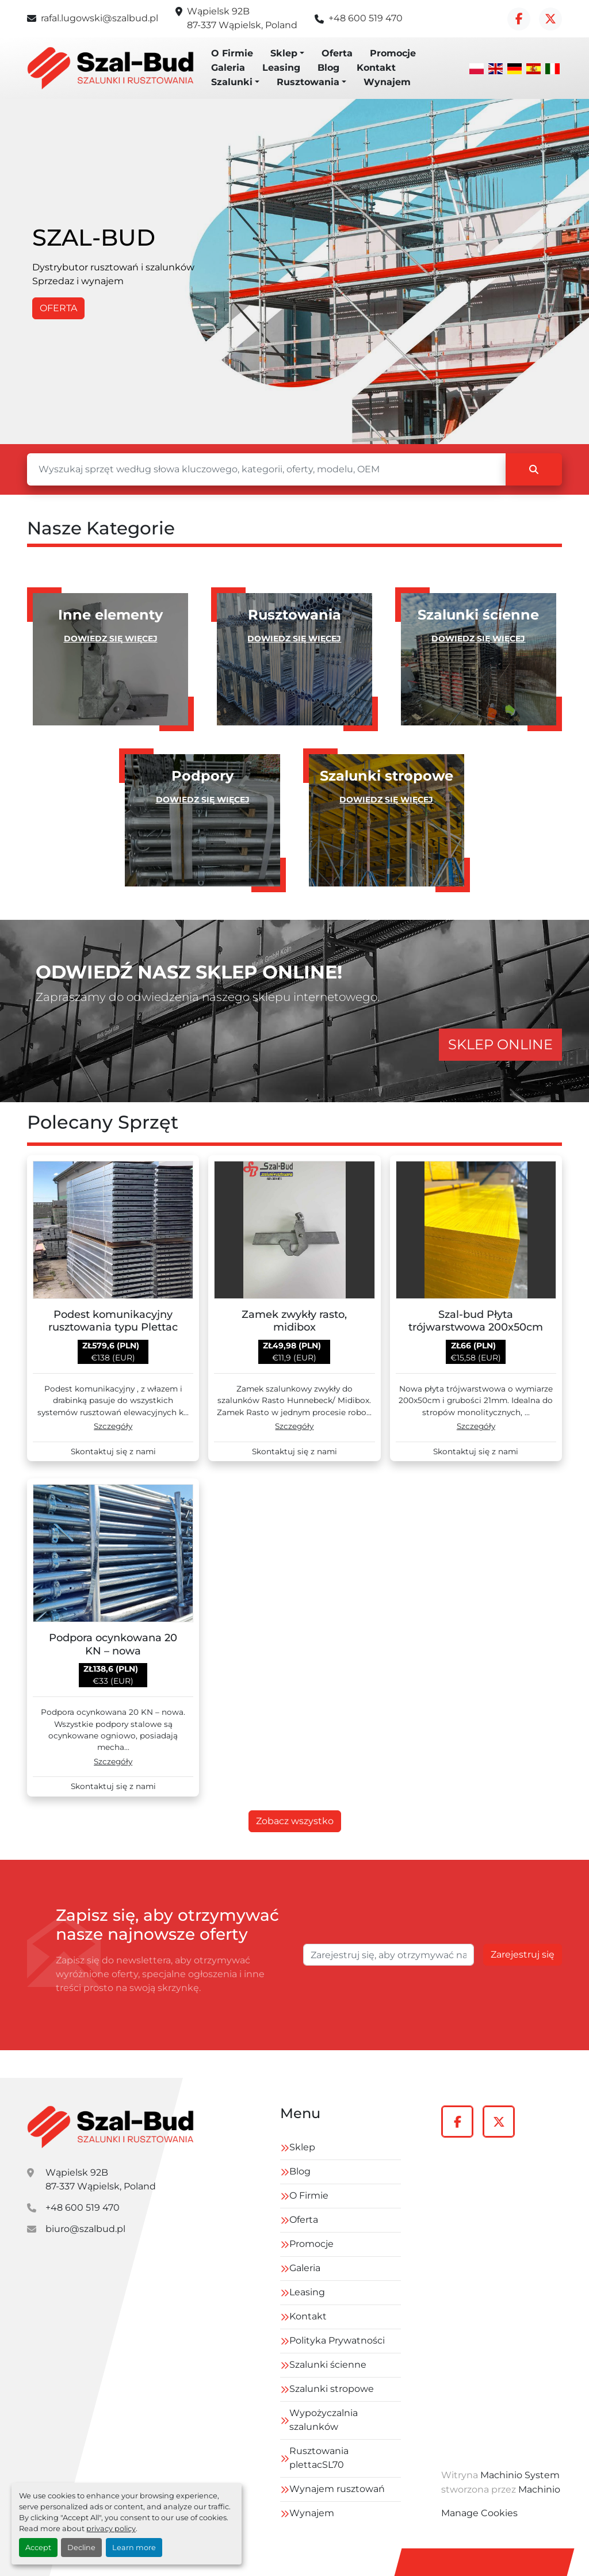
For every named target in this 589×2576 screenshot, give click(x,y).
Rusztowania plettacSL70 (319, 2457)
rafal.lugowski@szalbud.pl (99, 18)
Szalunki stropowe (331, 2388)
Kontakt (376, 67)
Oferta (337, 53)
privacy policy (111, 2528)
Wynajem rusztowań (337, 2488)
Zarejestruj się (522, 1954)
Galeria (228, 67)
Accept (38, 2547)
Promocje (393, 53)
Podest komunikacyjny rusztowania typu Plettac (113, 1321)
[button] (287, 53)
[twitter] (550, 18)
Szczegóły (113, 1426)
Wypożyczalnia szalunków (323, 2419)
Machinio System (520, 2475)
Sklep (283, 53)
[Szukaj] (266, 469)
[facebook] (518, 18)
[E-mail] (388, 1955)
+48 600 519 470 (365, 18)
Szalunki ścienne (327, 2364)
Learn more (134, 2547)
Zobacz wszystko (295, 1821)
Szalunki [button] (232, 82)
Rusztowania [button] (308, 82)
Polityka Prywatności (337, 2340)
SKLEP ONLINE (500, 1044)
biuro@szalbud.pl (85, 2228)
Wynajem (387, 82)
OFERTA (58, 308)
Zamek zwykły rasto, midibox (294, 1321)
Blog (328, 67)
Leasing (281, 67)
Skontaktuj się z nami (113, 1452)
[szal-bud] (110, 2127)
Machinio (539, 2489)
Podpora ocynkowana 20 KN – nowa (113, 1644)
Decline (81, 2547)
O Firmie (232, 53)
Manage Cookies (479, 2513)
